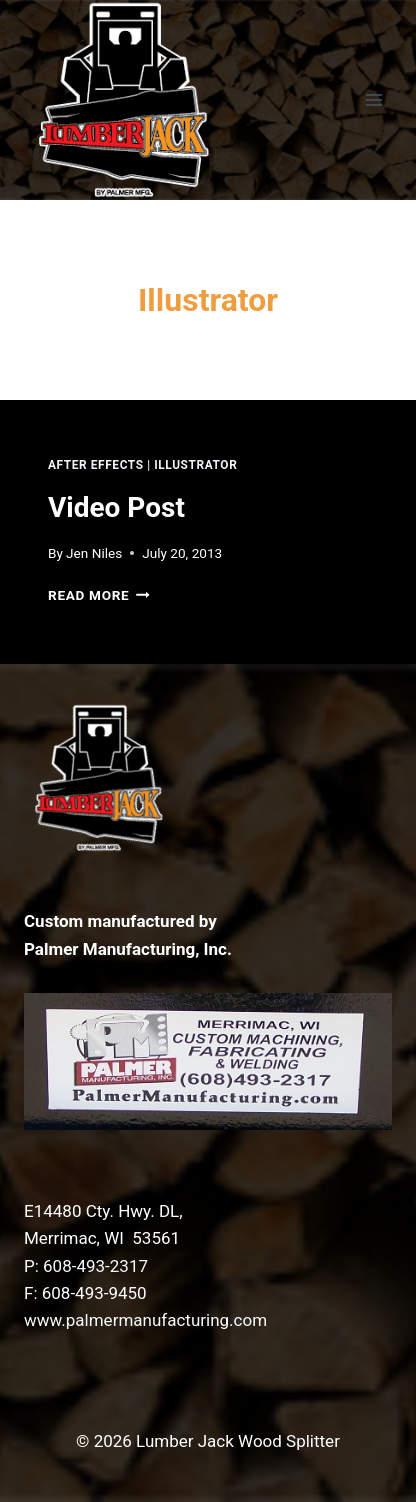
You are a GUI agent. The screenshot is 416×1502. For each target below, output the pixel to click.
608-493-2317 (95, 1266)
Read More (99, 595)
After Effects (96, 465)
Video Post (116, 507)
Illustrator (195, 465)
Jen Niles (94, 553)
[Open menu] (373, 99)
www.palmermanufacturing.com (145, 1320)
